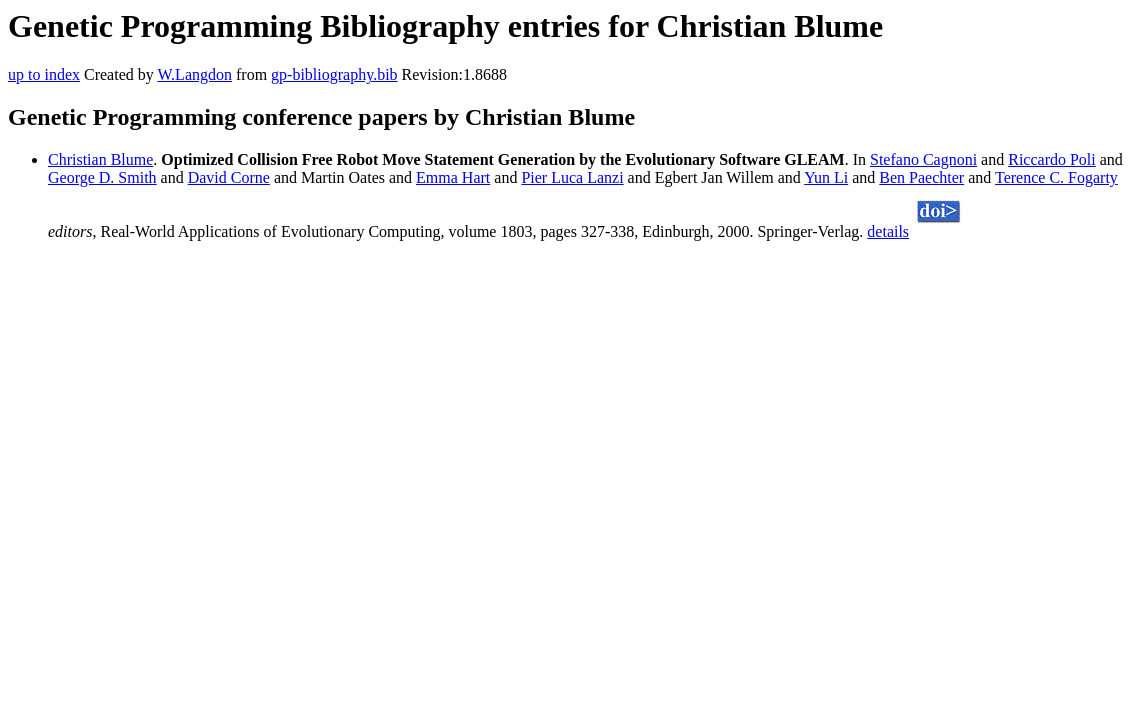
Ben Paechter (921, 177)
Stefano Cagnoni (923, 159)
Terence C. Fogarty (1056, 177)
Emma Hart (453, 177)
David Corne (229, 177)
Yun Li (826, 177)
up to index (44, 74)
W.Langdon (194, 74)
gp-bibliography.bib (334, 74)
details (888, 231)
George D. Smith (102, 177)
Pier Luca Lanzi (572, 177)
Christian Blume (100, 159)
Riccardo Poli (1052, 159)
